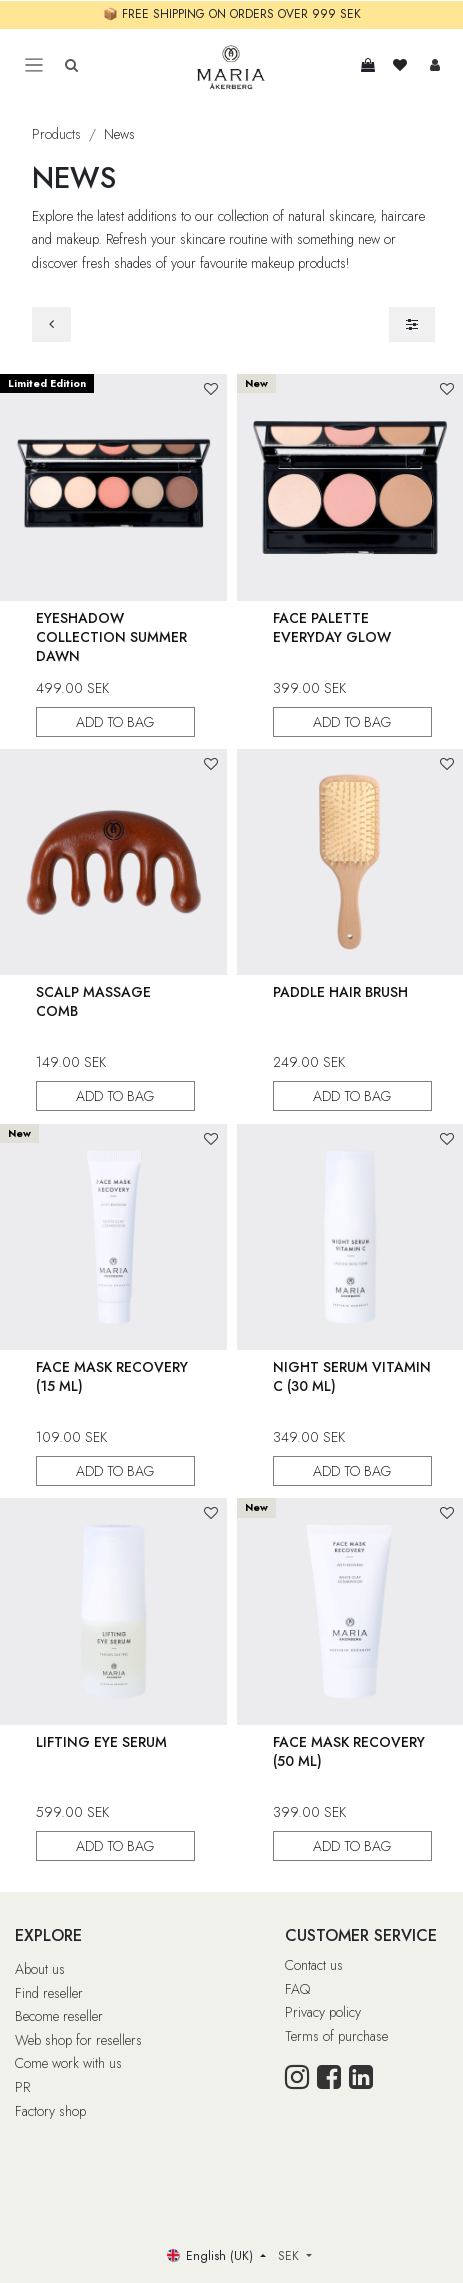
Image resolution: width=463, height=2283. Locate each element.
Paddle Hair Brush (340, 992)
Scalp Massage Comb (93, 1001)
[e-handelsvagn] (368, 65)
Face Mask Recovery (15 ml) (112, 1376)
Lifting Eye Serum (101, 1741)
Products (56, 134)
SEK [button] (290, 2256)
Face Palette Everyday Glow (332, 626)
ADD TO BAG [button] (116, 721)
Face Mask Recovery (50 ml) (349, 1750)
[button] (211, 389)
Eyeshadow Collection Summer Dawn (111, 636)
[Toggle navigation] (34, 65)
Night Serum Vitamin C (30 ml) (352, 1376)
